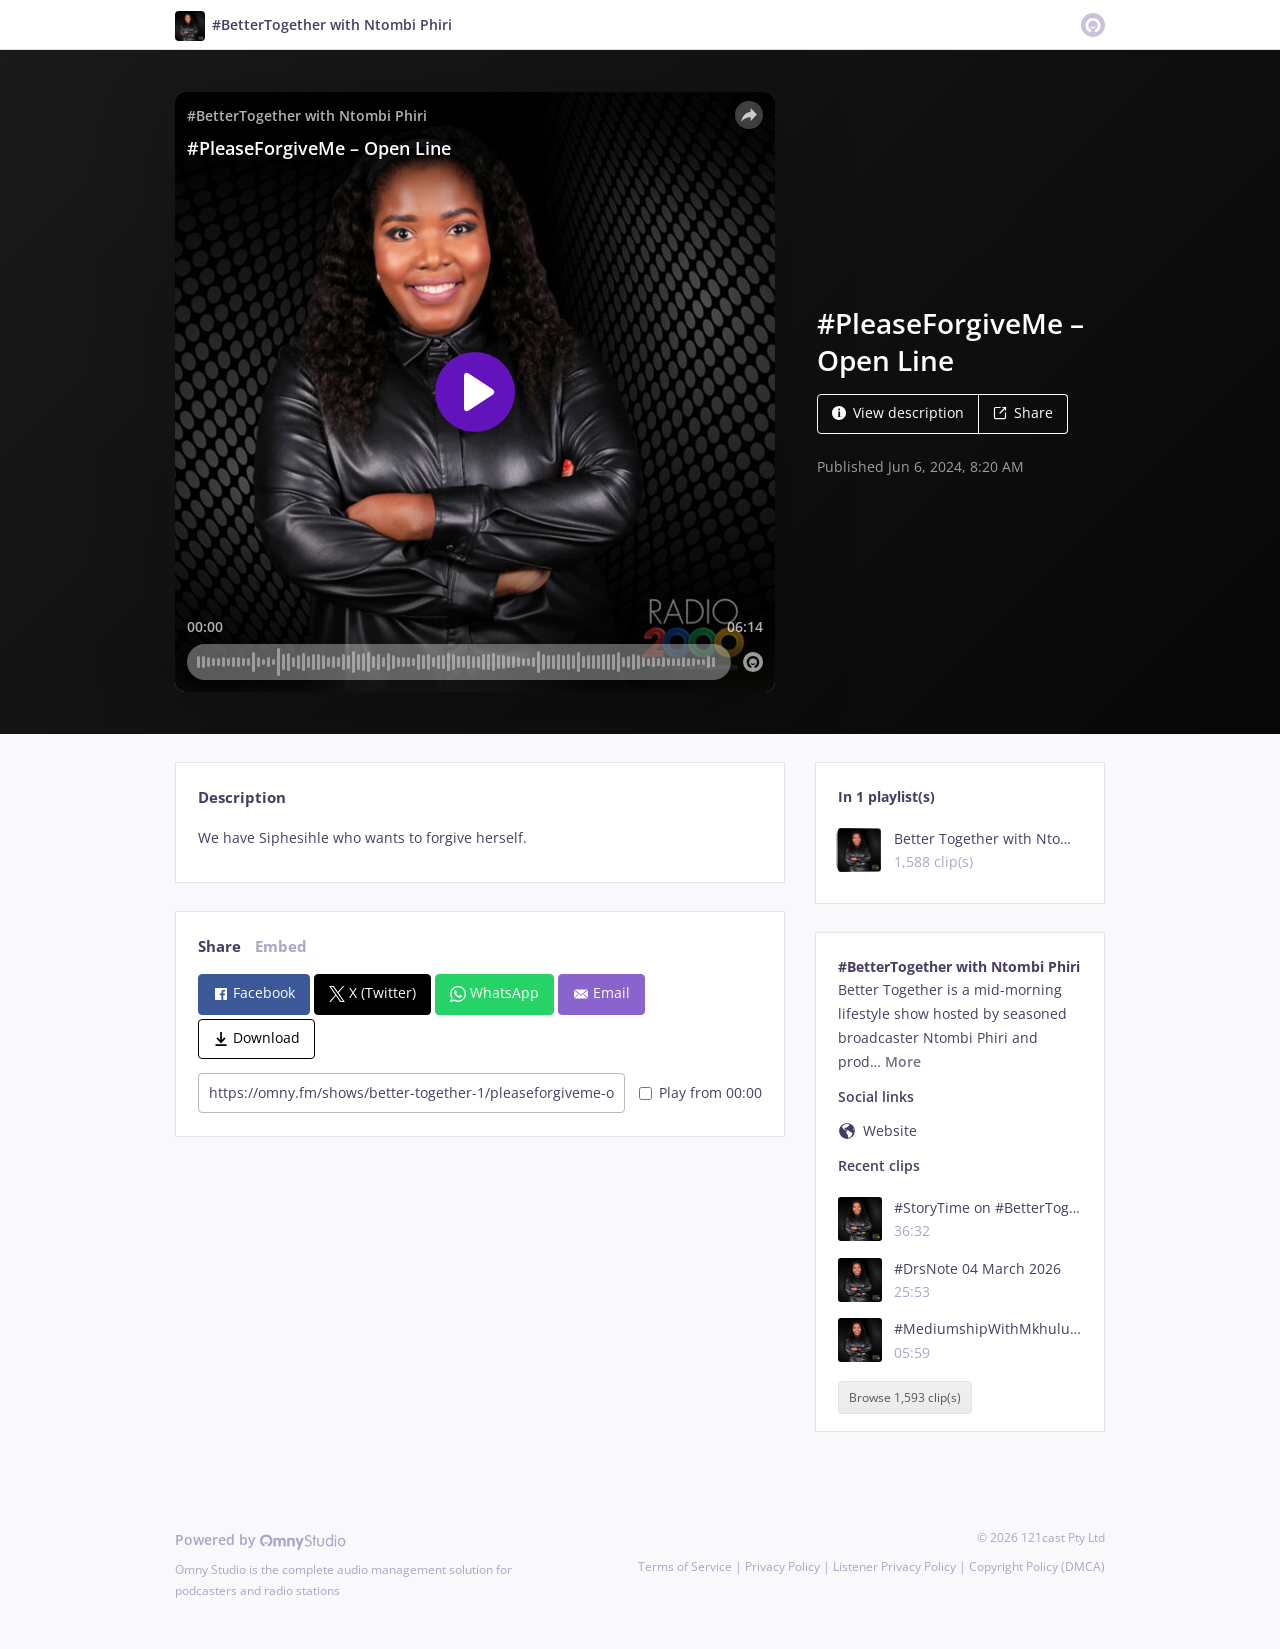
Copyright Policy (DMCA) (1037, 1566)
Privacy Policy (782, 1566)
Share (1023, 412)
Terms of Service (685, 1566)
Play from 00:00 (700, 1092)
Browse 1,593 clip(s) (905, 1397)
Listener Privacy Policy (894, 1566)
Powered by (260, 1539)
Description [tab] (242, 797)
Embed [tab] (281, 946)
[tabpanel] (479, 838)
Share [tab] (219, 946)
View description (898, 412)
